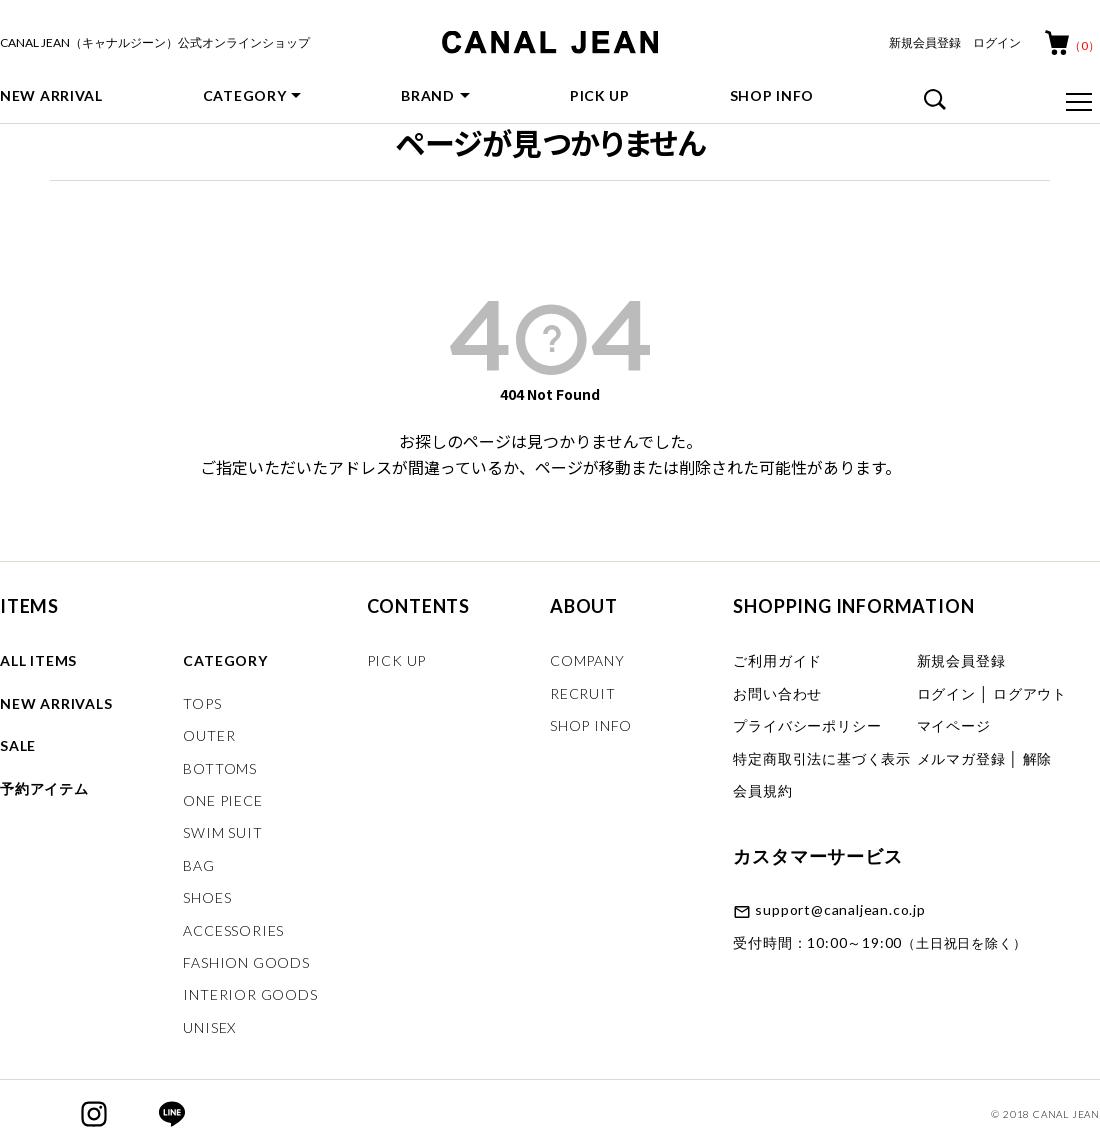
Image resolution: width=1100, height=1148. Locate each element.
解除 (1038, 758)
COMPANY (587, 660)
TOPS (202, 703)
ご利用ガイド (777, 660)
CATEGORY (245, 95)
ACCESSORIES (233, 930)
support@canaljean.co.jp (840, 909)
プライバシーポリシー (807, 725)
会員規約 (762, 790)
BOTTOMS (220, 768)
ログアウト (1030, 693)
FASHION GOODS (246, 962)
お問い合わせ (777, 693)
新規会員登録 (925, 42)
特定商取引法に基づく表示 (822, 758)
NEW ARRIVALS (56, 703)
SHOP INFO (772, 95)
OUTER (209, 735)
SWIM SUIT (222, 832)
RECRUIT (583, 693)
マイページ (954, 725)
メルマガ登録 (961, 758)
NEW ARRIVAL (51, 95)
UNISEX (209, 1027)
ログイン (997, 42)
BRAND (428, 95)
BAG (198, 865)
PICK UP (600, 95)
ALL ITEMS (38, 660)
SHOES (207, 897)
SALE (18, 745)
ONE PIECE (222, 800)
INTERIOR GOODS (250, 994)
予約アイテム (44, 788)
